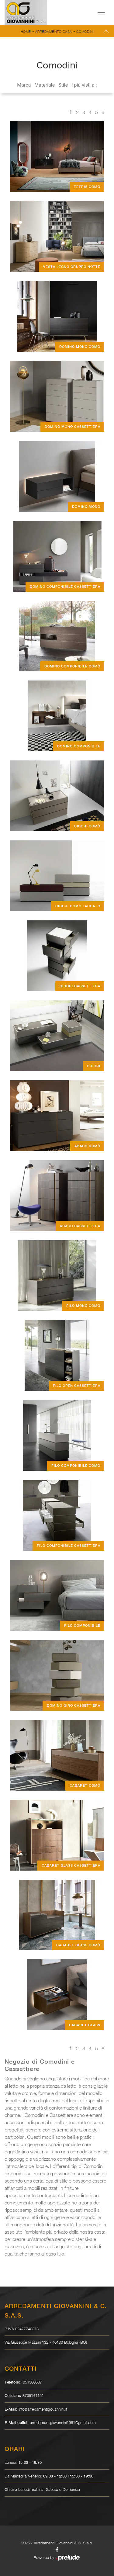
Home (26, 31)
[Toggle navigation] (101, 12)
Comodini (85, 31)
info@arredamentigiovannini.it (43, 2409)
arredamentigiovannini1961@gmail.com (63, 2422)
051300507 (32, 2382)
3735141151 (33, 2395)
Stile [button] (63, 85)
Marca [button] (24, 85)
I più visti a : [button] (84, 85)
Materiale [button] (44, 85)
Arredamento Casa (53, 31)
